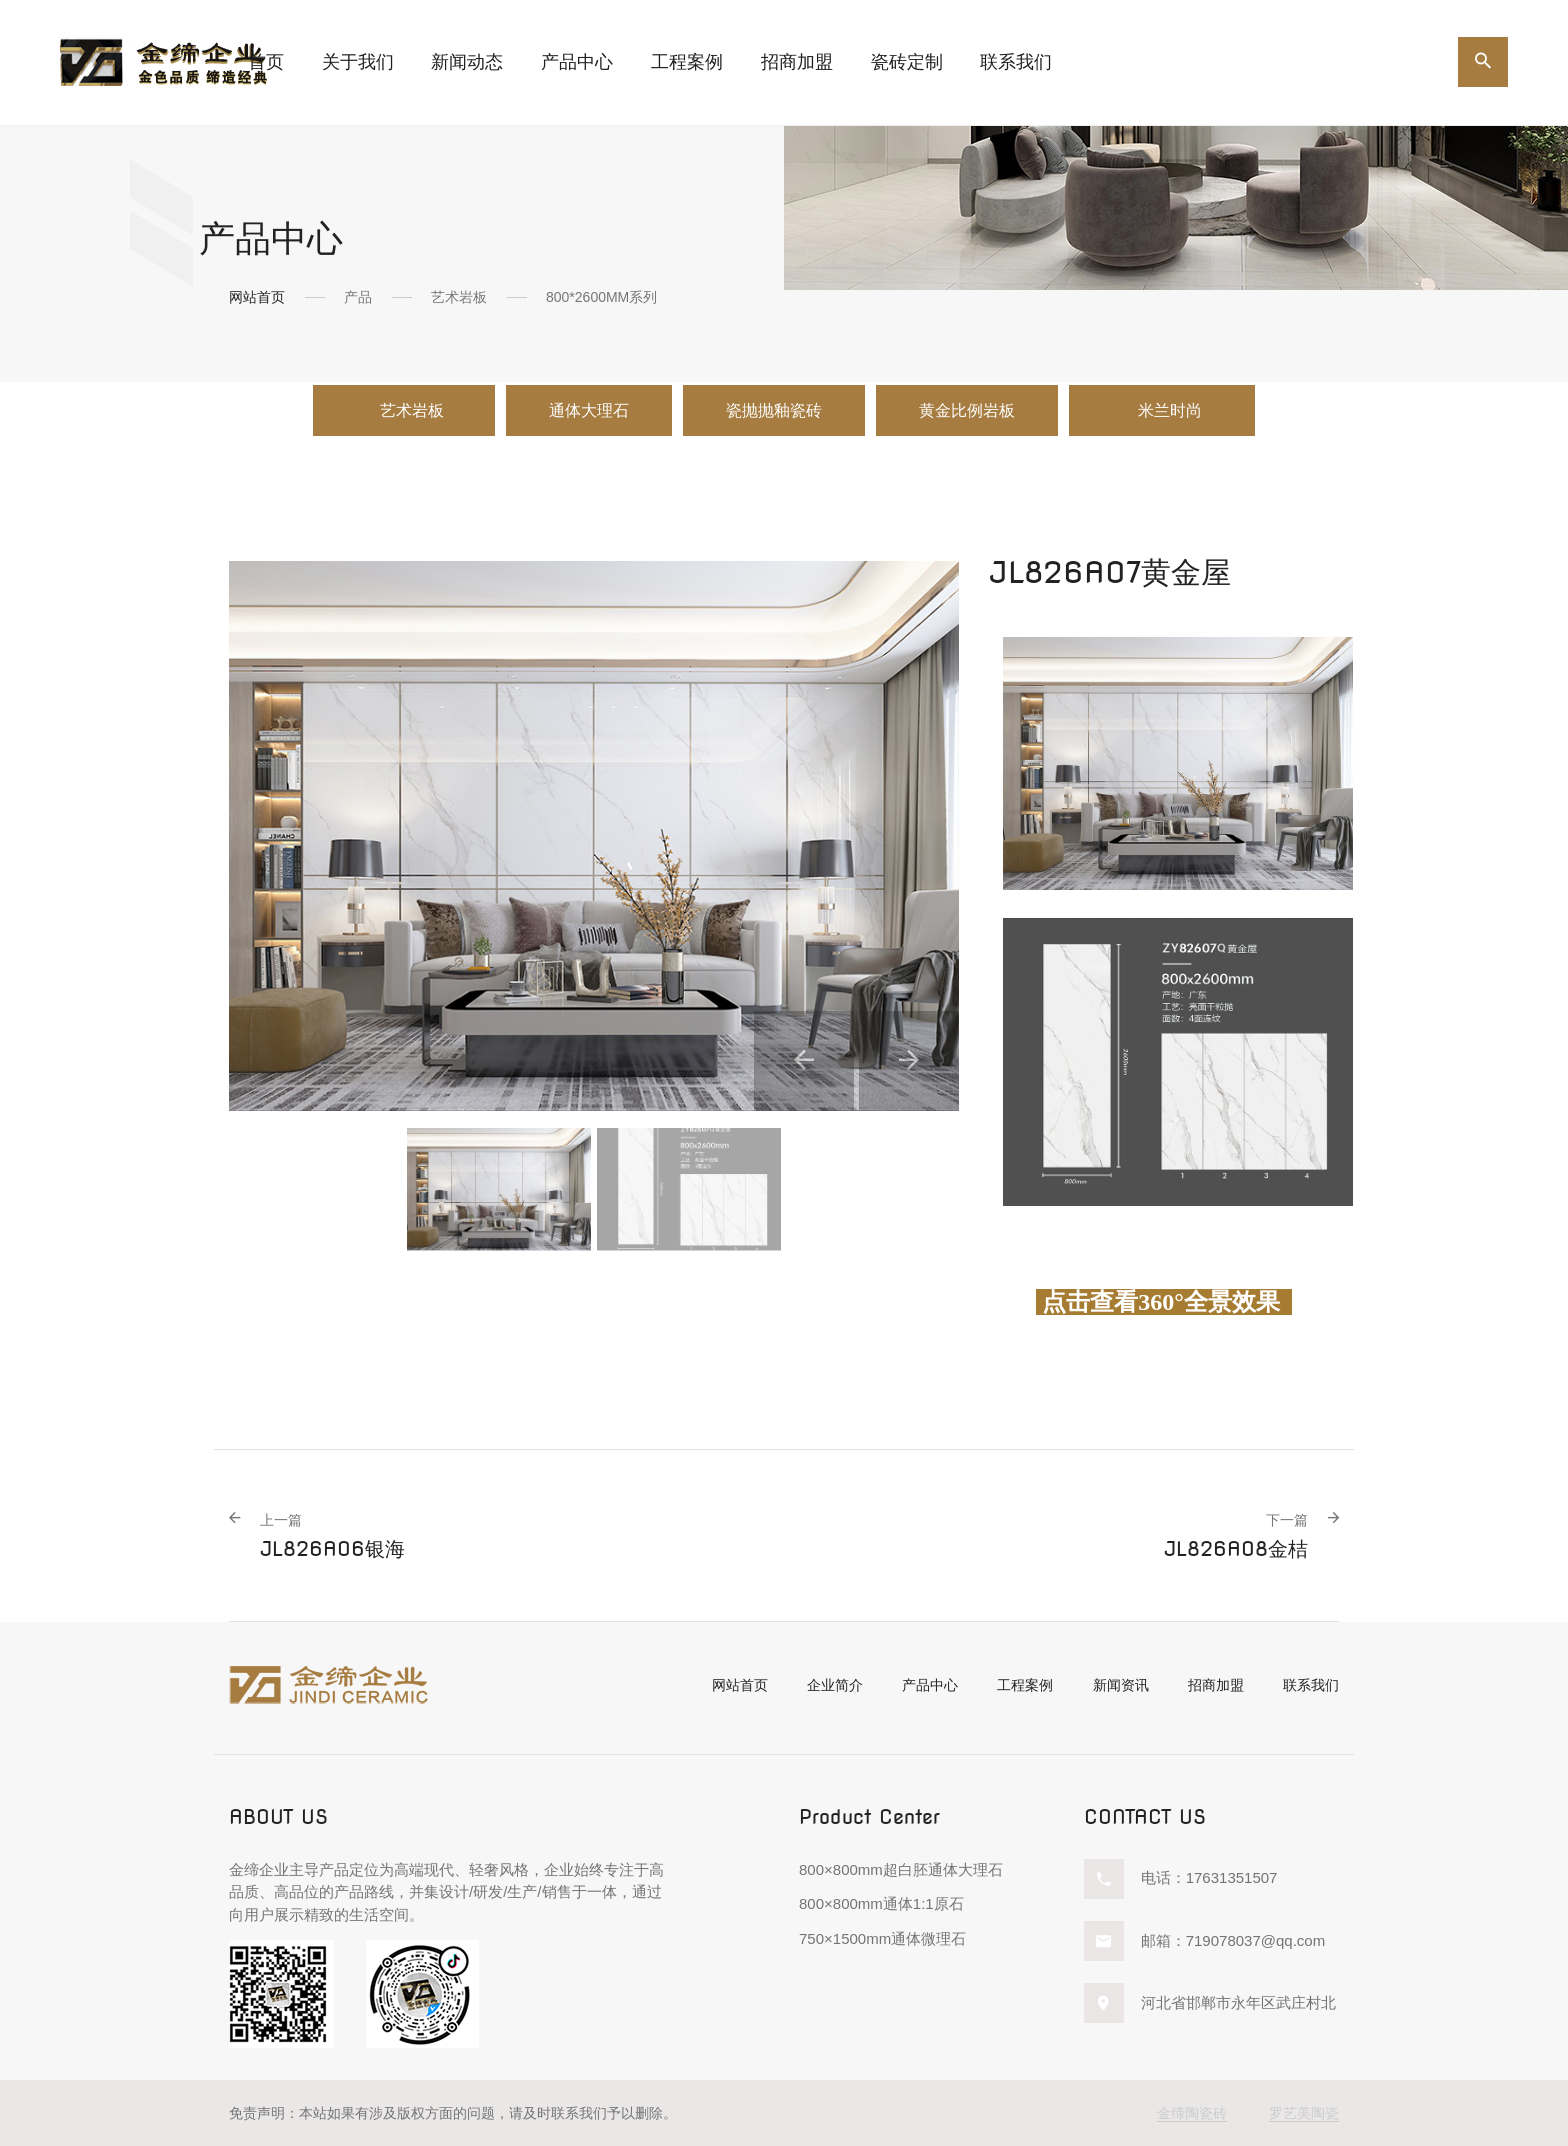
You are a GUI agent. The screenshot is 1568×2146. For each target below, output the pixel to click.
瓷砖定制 (907, 62)
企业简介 (835, 1685)
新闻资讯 (1121, 1685)
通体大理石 (589, 410)
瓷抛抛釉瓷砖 (774, 410)
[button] (804, 1061)
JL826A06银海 (332, 1535)
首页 (266, 62)
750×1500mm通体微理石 (882, 1938)
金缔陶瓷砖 (1192, 2113)
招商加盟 (797, 62)
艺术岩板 (412, 410)
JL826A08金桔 (1236, 1535)
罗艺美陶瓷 (1304, 2113)
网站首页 (257, 297)
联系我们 (1016, 62)
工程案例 (687, 62)
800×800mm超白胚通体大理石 (901, 1869)
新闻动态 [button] (467, 62)
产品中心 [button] (577, 62)
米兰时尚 (1172, 410)
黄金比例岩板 (967, 410)
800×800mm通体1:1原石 (881, 1903)
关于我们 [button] (358, 62)
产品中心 (930, 1685)
